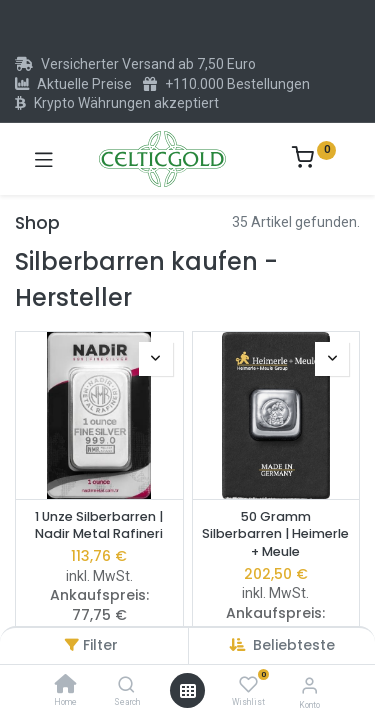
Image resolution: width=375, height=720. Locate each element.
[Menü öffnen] (188, 691)
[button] (294, 645)
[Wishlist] (248, 685)
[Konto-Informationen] (309, 685)
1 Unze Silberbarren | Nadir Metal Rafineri (99, 525)
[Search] (126, 686)
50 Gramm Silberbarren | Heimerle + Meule (275, 534)
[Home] (66, 686)
